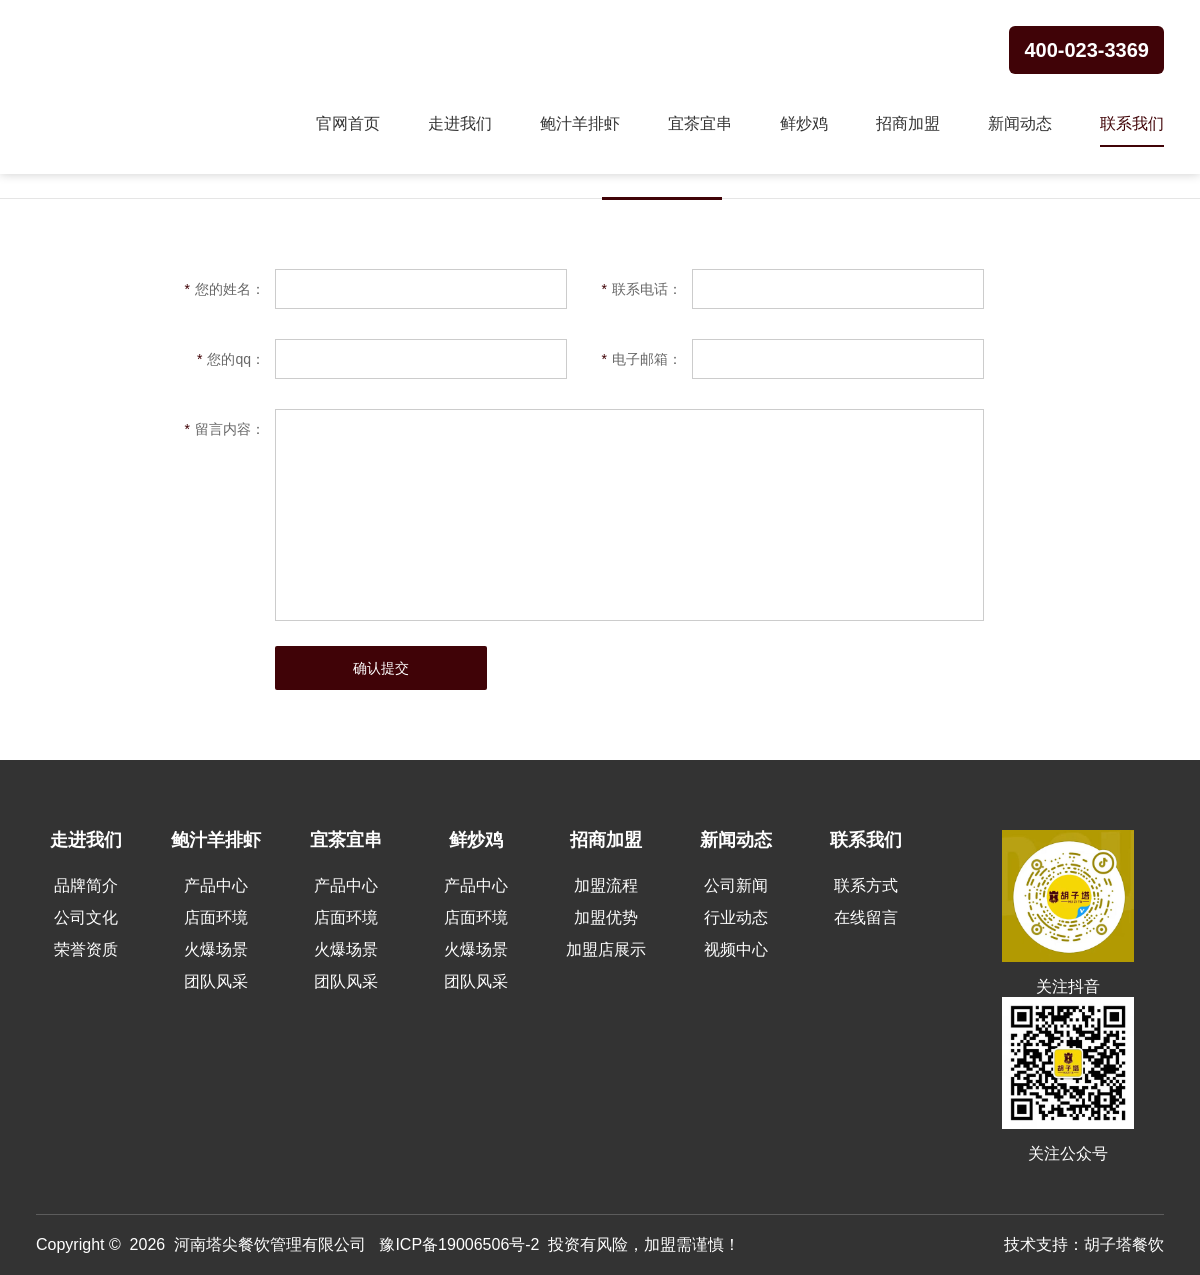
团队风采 (216, 981)
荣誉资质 (86, 949)
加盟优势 (606, 917)
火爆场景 (216, 949)
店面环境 (216, 917)
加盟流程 (606, 885)
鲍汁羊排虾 (580, 123)
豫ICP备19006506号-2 (459, 1244)
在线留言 (866, 917)
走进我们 (460, 123)
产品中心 (216, 885)
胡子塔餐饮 (1124, 1244)
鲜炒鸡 (804, 123)
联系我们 (1132, 123)
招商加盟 (908, 123)
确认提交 (381, 668)
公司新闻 (736, 885)
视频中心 (736, 949)
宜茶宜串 (700, 123)
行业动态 (736, 917)
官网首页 (348, 123)
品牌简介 (86, 885)
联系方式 (866, 885)
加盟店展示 (606, 949)
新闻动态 (1020, 123)
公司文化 (86, 917)
